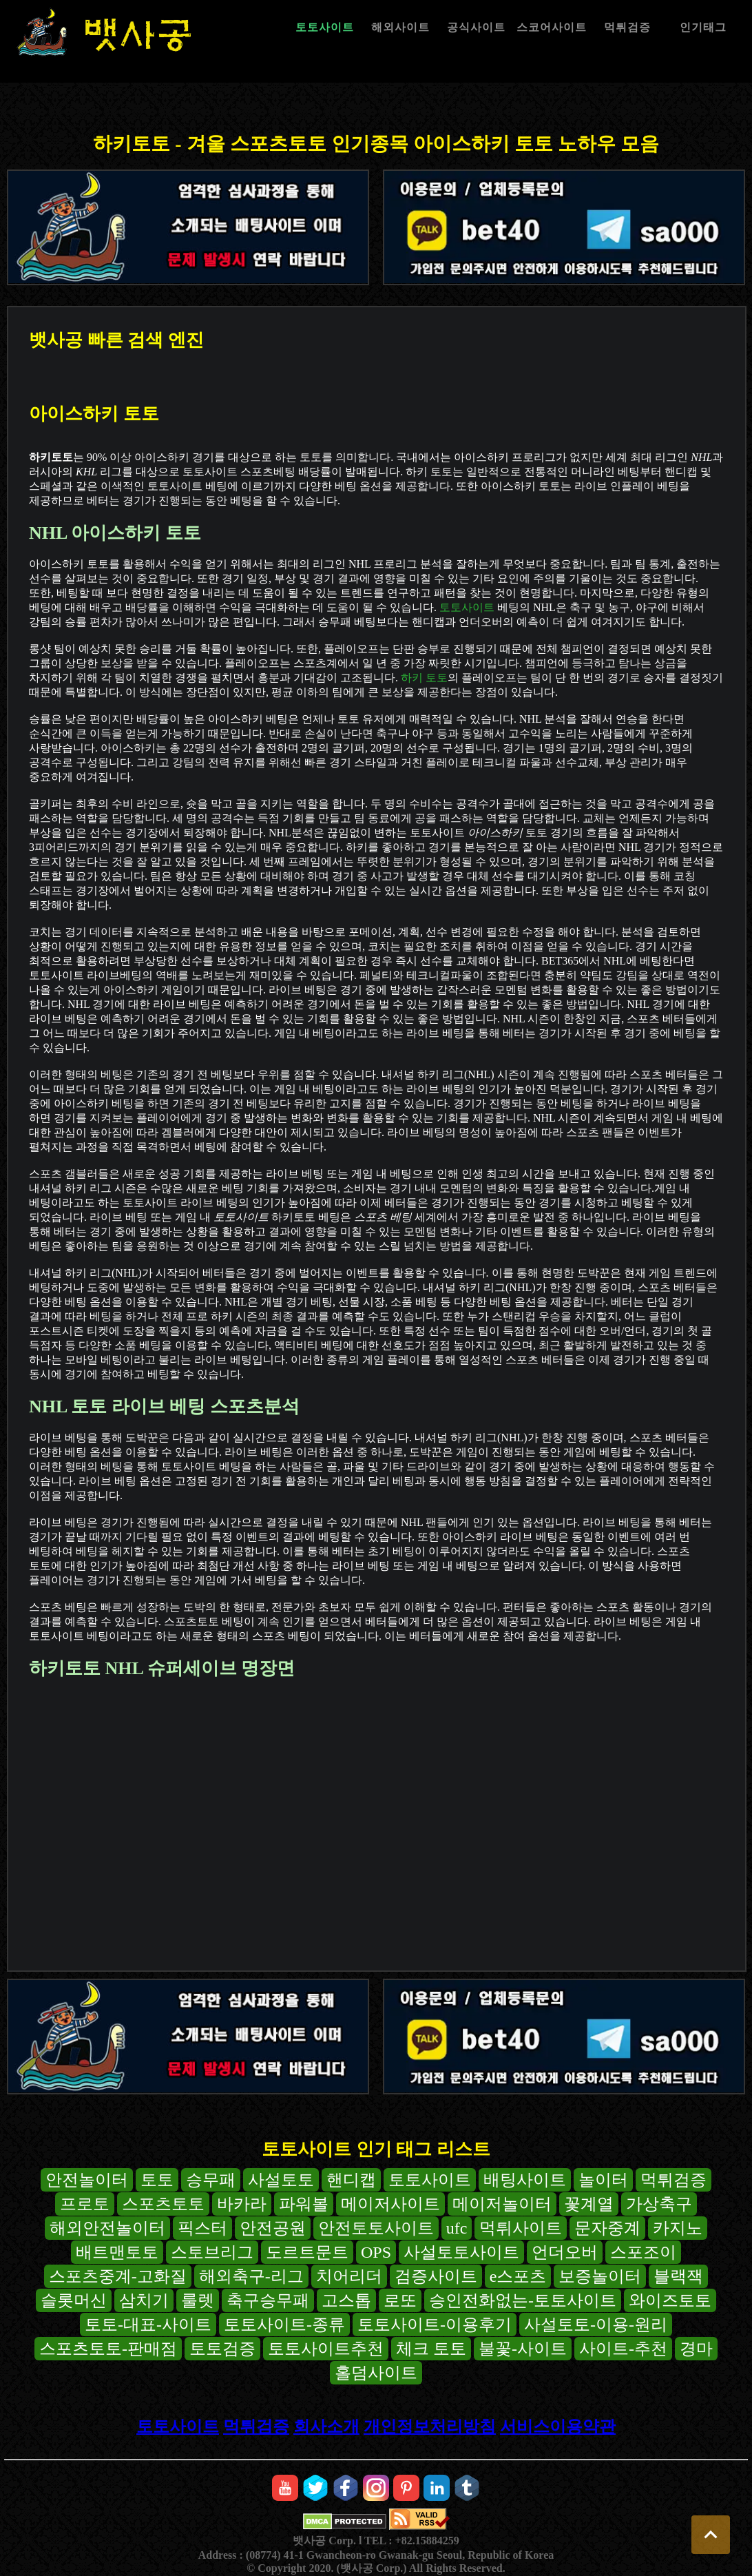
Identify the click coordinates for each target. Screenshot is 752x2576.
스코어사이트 (551, 27)
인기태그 (703, 27)
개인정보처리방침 (430, 2426)
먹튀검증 (627, 27)
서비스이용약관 (558, 2426)
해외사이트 (400, 27)
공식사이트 (476, 27)
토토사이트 (324, 27)
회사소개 (326, 2426)
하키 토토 (424, 677)
